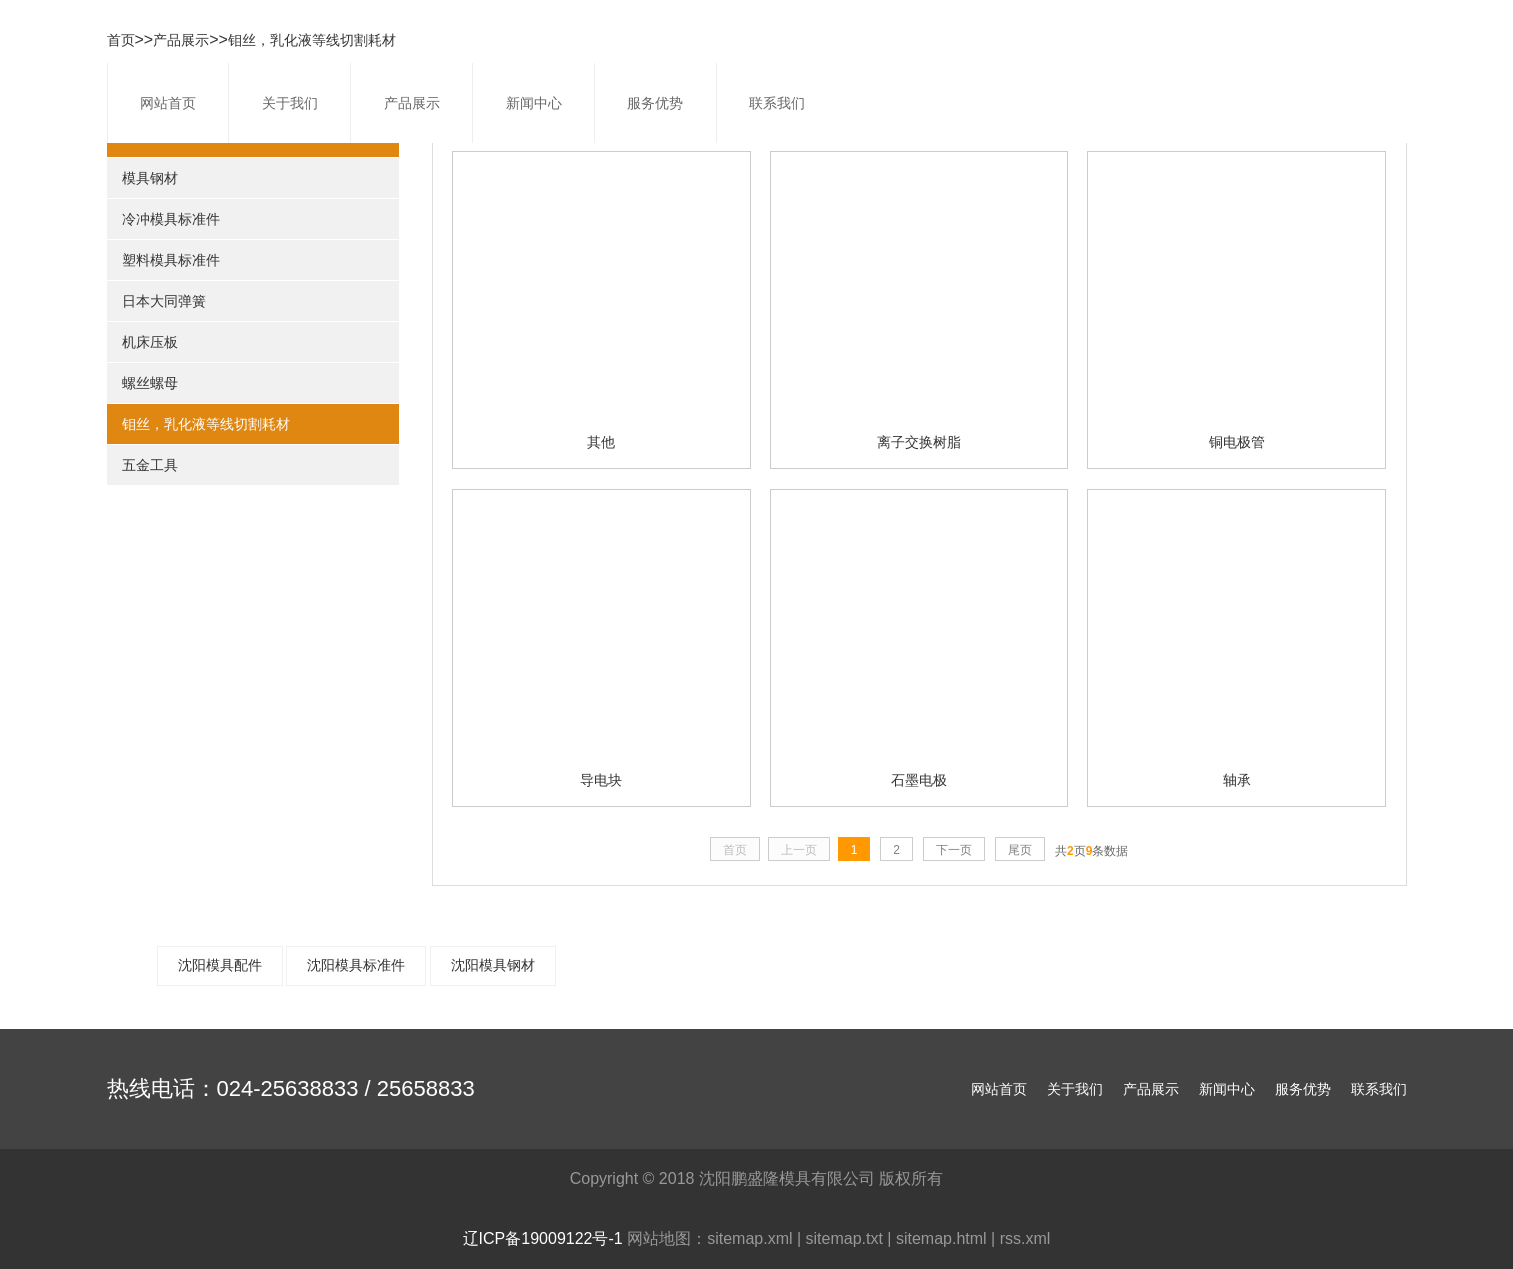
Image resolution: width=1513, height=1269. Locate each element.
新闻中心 (534, 103)
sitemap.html (941, 1238)
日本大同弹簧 (164, 301)
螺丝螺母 (150, 383)
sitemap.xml (749, 1238)
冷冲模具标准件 (171, 219)
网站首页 (168, 103)
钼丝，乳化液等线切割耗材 (312, 40)
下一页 (954, 850)
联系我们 (777, 103)
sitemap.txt (844, 1238)
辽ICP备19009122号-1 (543, 1238)
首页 (121, 40)
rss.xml (1025, 1238)
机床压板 (150, 342)
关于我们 (290, 103)
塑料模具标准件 (171, 260)
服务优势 (655, 103)
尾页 (1020, 850)
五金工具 (150, 465)
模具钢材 (150, 178)
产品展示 (412, 103)
